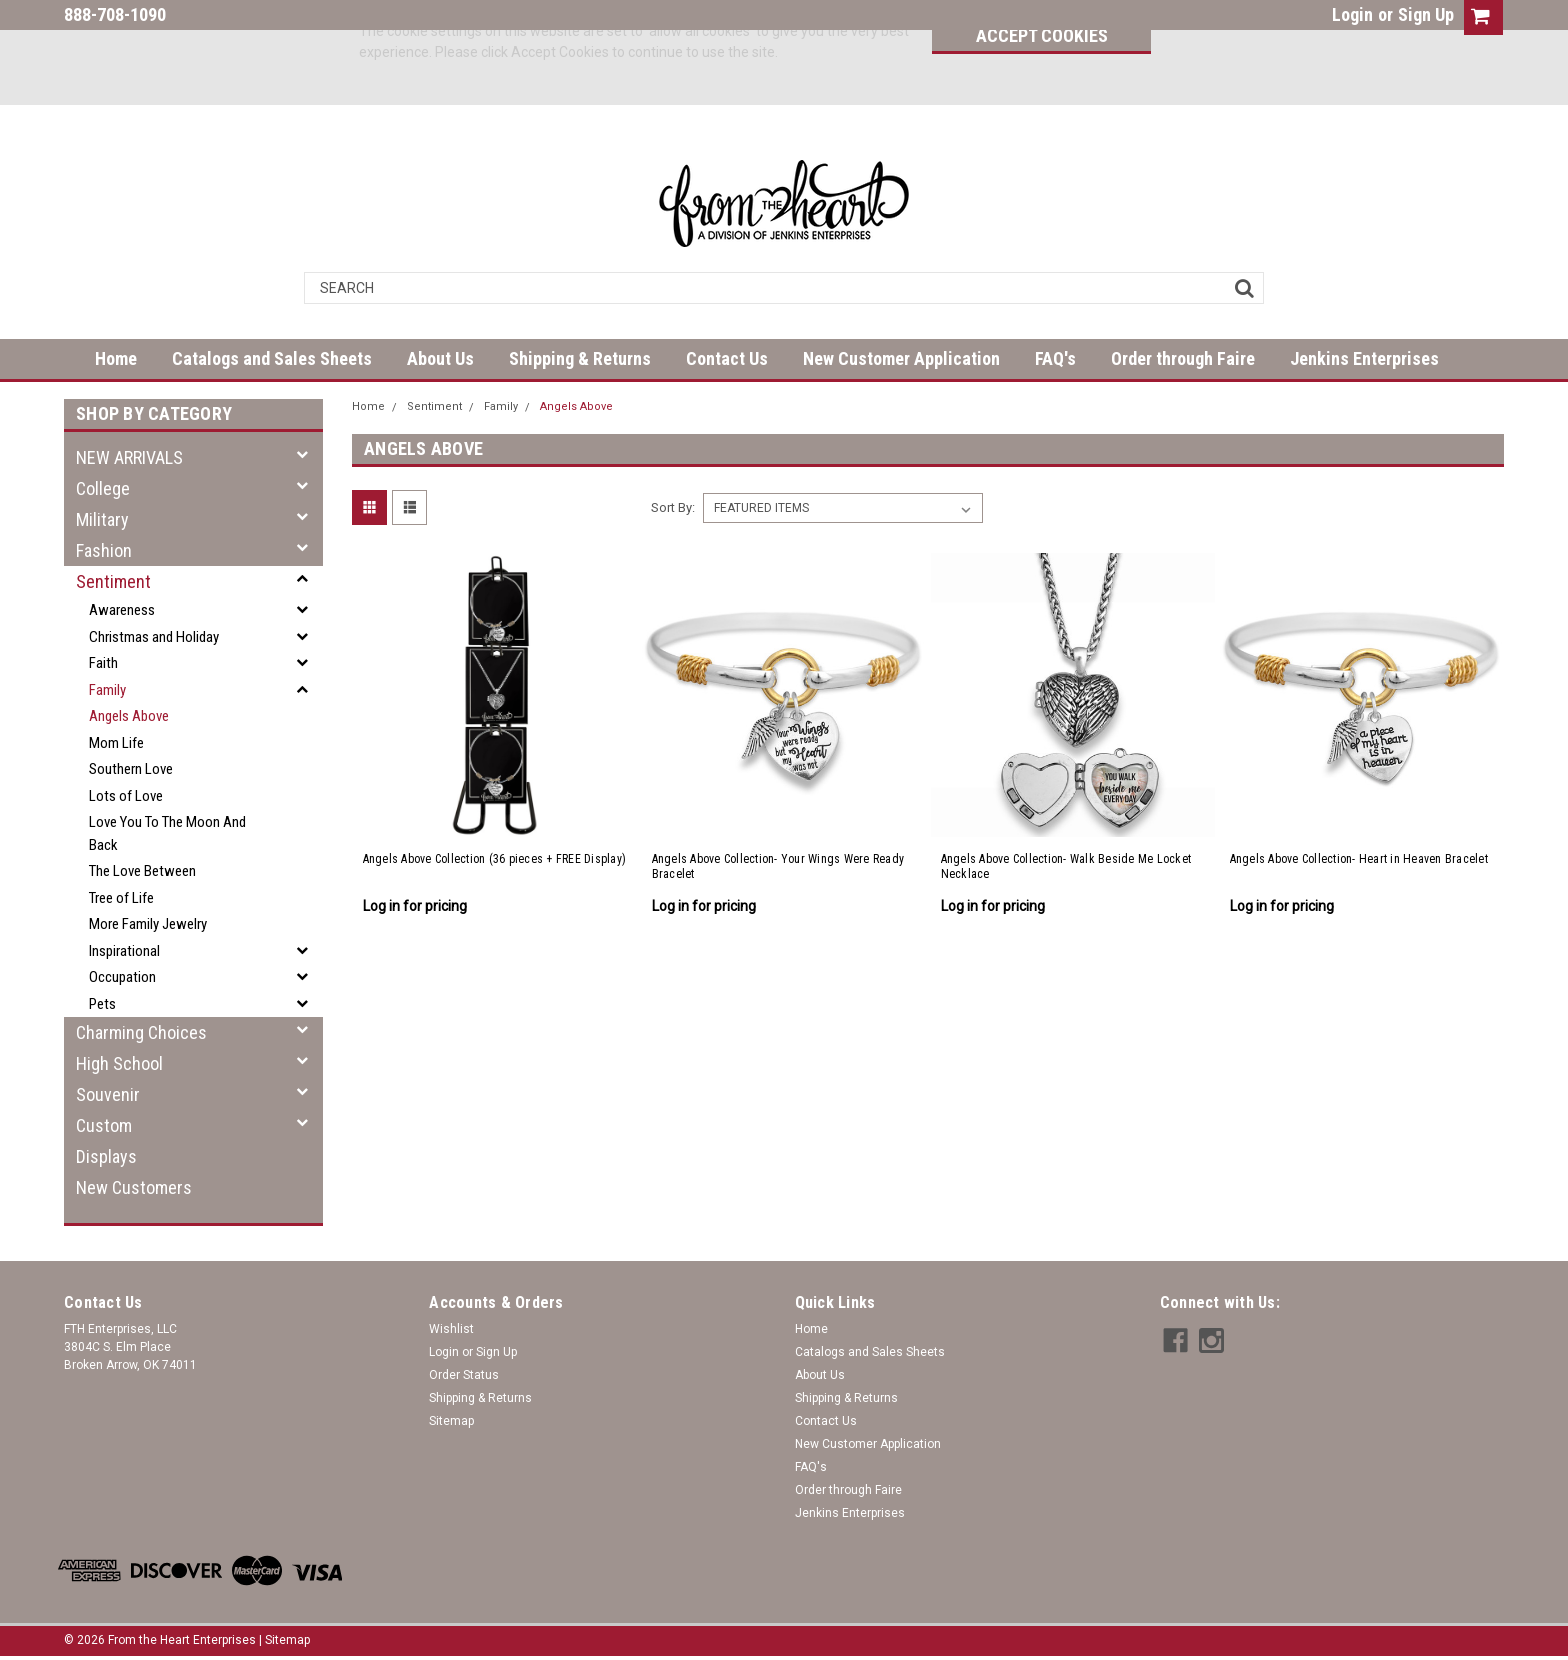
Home (116, 358)
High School (119, 1063)
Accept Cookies (1042, 35)
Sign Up (1426, 14)
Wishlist (451, 1329)
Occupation (122, 977)
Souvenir (108, 1094)
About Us (440, 358)
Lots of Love (126, 796)
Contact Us (727, 358)
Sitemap (451, 1421)
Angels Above (129, 716)
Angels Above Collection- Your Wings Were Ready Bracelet (778, 866)
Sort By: (673, 507)
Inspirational (124, 951)
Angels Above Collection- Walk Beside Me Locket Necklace (1066, 866)
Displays (106, 1156)
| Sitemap (284, 1640)
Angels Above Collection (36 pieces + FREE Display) (495, 859)
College (103, 488)
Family (107, 690)
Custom (104, 1125)
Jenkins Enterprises (1364, 358)
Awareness (122, 610)
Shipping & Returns (580, 358)
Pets (102, 1004)
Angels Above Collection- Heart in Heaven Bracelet (1359, 859)
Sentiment (113, 581)
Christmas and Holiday (154, 637)
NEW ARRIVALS (129, 457)
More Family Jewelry (148, 924)
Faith (103, 663)
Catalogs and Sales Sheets (272, 358)
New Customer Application (901, 358)
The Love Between (142, 871)
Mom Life (116, 743)
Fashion (104, 550)
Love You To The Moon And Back (167, 833)
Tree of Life (121, 898)
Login (1352, 14)
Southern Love (131, 769)
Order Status (464, 1375)
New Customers (134, 1187)
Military (102, 519)
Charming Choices (141, 1032)
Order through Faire (1183, 358)
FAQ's (1055, 358)
